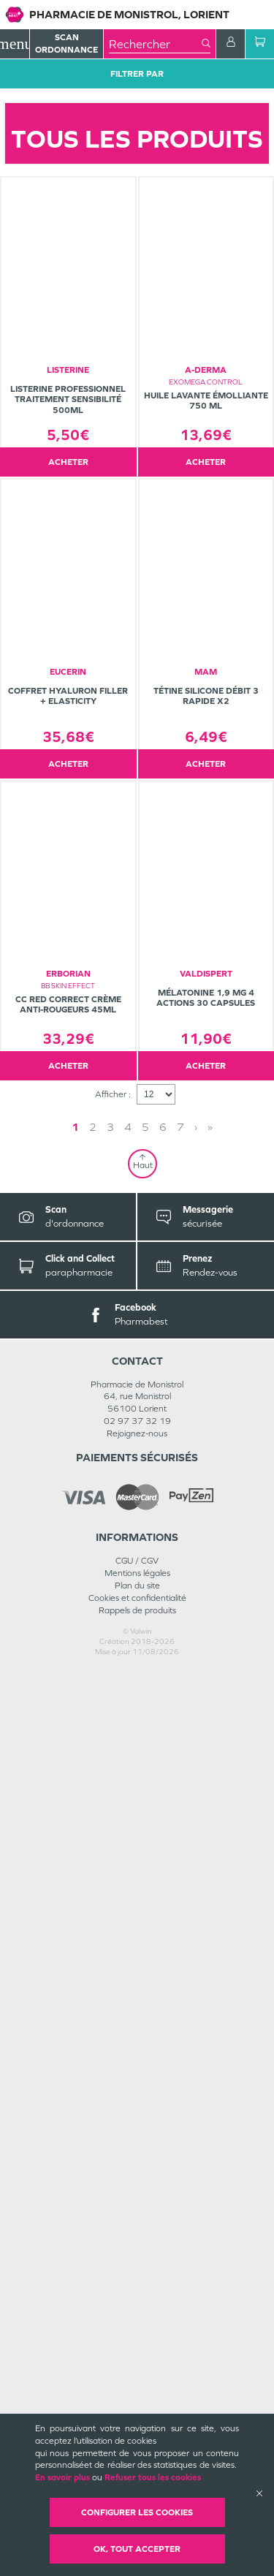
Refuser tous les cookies (152, 2477)
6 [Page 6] (163, 2032)
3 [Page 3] (110, 2032)
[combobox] (155, 43)
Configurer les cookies (137, 2512)
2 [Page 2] (92, 2032)
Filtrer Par (137, 74)
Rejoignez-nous (137, 2339)
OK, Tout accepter (137, 2549)
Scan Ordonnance (66, 43)
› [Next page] (195, 2032)
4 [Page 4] (128, 2032)
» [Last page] (210, 2032)
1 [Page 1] (75, 2032)
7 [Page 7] (180, 2032)
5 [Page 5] (145, 2032)
